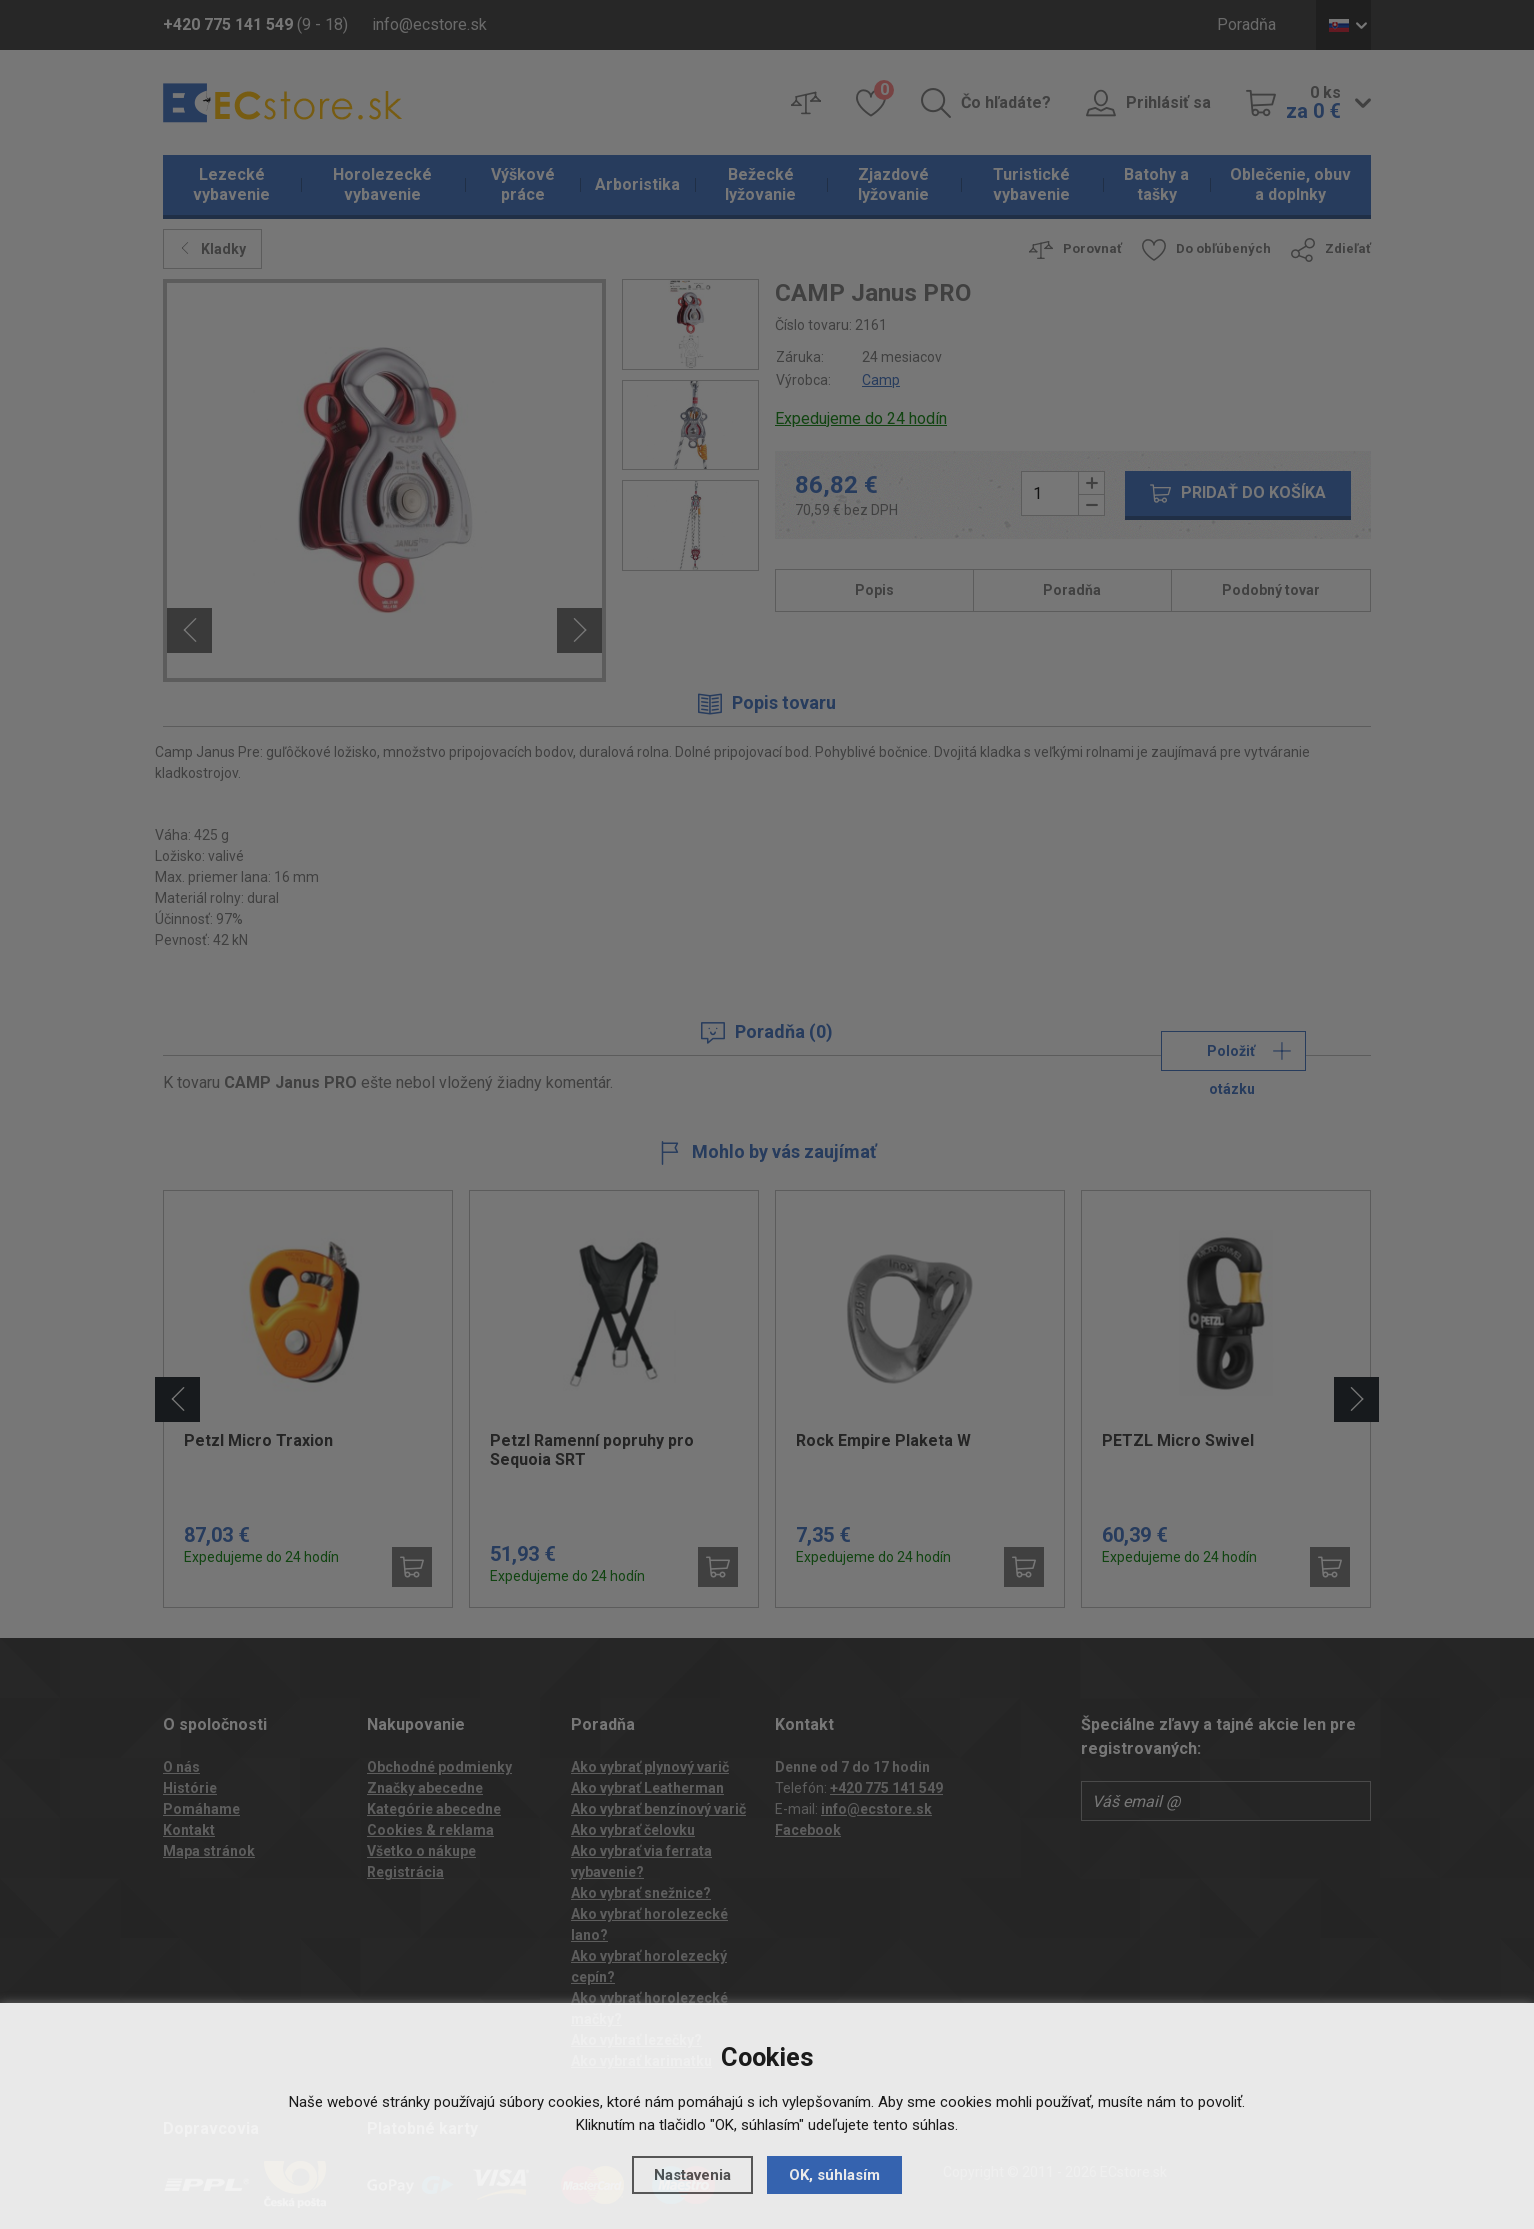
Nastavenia (692, 2175)
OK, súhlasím (834, 2175)
